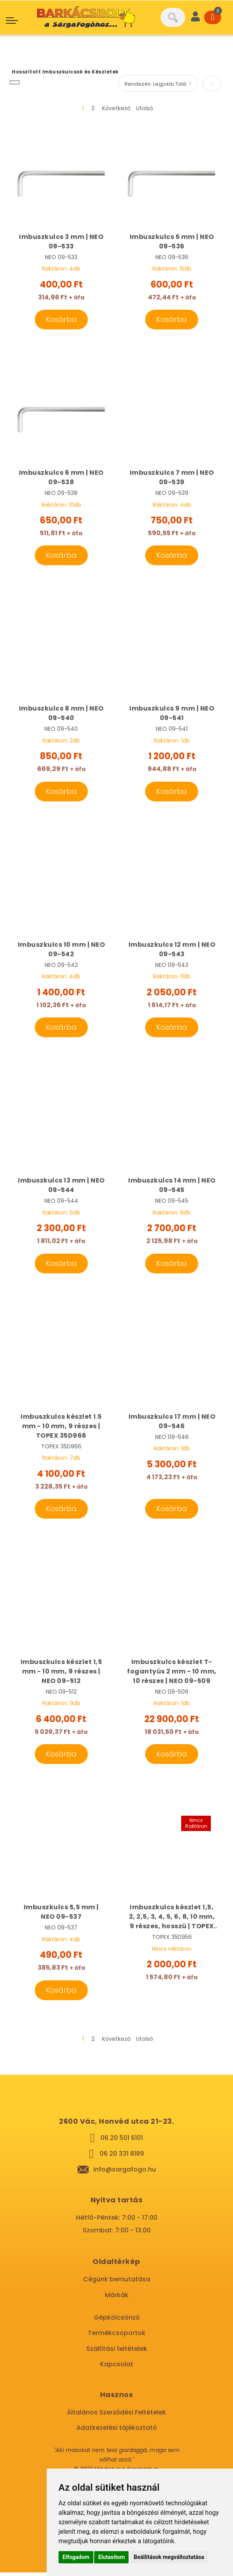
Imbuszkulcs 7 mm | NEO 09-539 (172, 477)
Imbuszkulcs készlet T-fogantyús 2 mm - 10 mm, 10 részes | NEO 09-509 (172, 1674)
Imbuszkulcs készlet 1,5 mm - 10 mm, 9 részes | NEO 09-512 (61, 1674)
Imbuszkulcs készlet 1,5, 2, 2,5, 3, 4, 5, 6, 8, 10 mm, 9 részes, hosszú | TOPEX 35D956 (172, 1920)
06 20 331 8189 (122, 2156)
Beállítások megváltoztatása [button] (169, 2557)
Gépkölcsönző (117, 2320)
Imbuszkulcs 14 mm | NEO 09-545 (172, 1187)
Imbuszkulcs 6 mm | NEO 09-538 (61, 477)
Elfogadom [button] (76, 2557)
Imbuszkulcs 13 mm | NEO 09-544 (61, 1187)
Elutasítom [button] (111, 2557)
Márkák (117, 2298)
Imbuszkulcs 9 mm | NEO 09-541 (171, 714)
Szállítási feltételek (116, 2351)
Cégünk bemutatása (116, 2282)
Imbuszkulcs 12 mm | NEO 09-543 (172, 950)
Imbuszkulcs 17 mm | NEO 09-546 (172, 1423)
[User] (195, 17)
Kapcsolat (116, 2367)
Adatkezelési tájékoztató (116, 2431)
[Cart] (212, 17)
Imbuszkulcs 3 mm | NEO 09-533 (61, 241)
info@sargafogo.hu (124, 2172)
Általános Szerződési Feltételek (116, 2415)
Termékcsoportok (117, 2336)
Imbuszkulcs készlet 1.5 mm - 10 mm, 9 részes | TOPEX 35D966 (61, 1428)
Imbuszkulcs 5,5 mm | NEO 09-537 (61, 1915)
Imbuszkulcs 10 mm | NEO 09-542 (61, 950)
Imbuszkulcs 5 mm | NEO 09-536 (172, 241)
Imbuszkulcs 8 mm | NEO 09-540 (61, 714)
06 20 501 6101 (121, 2140)
